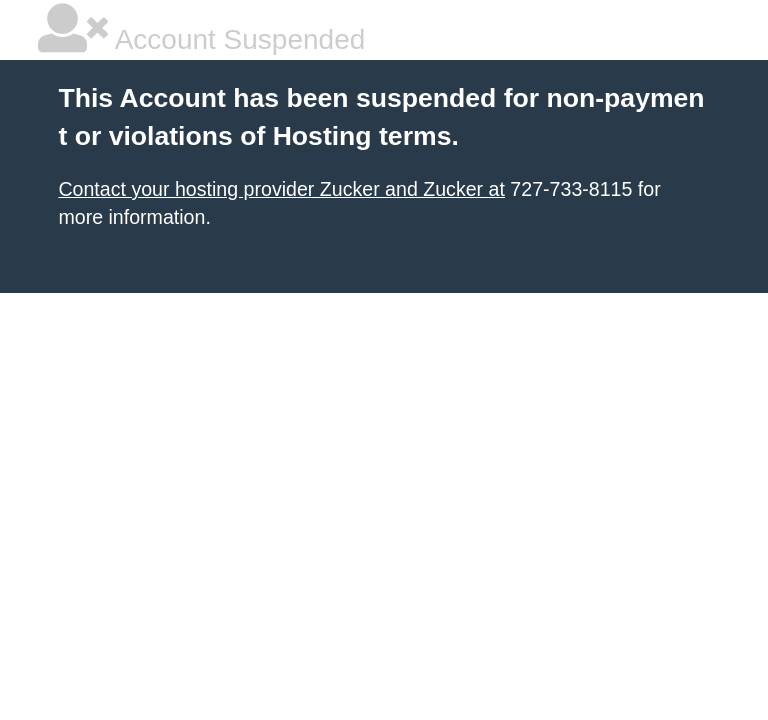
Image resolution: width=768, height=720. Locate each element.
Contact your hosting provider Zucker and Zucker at (281, 189)
